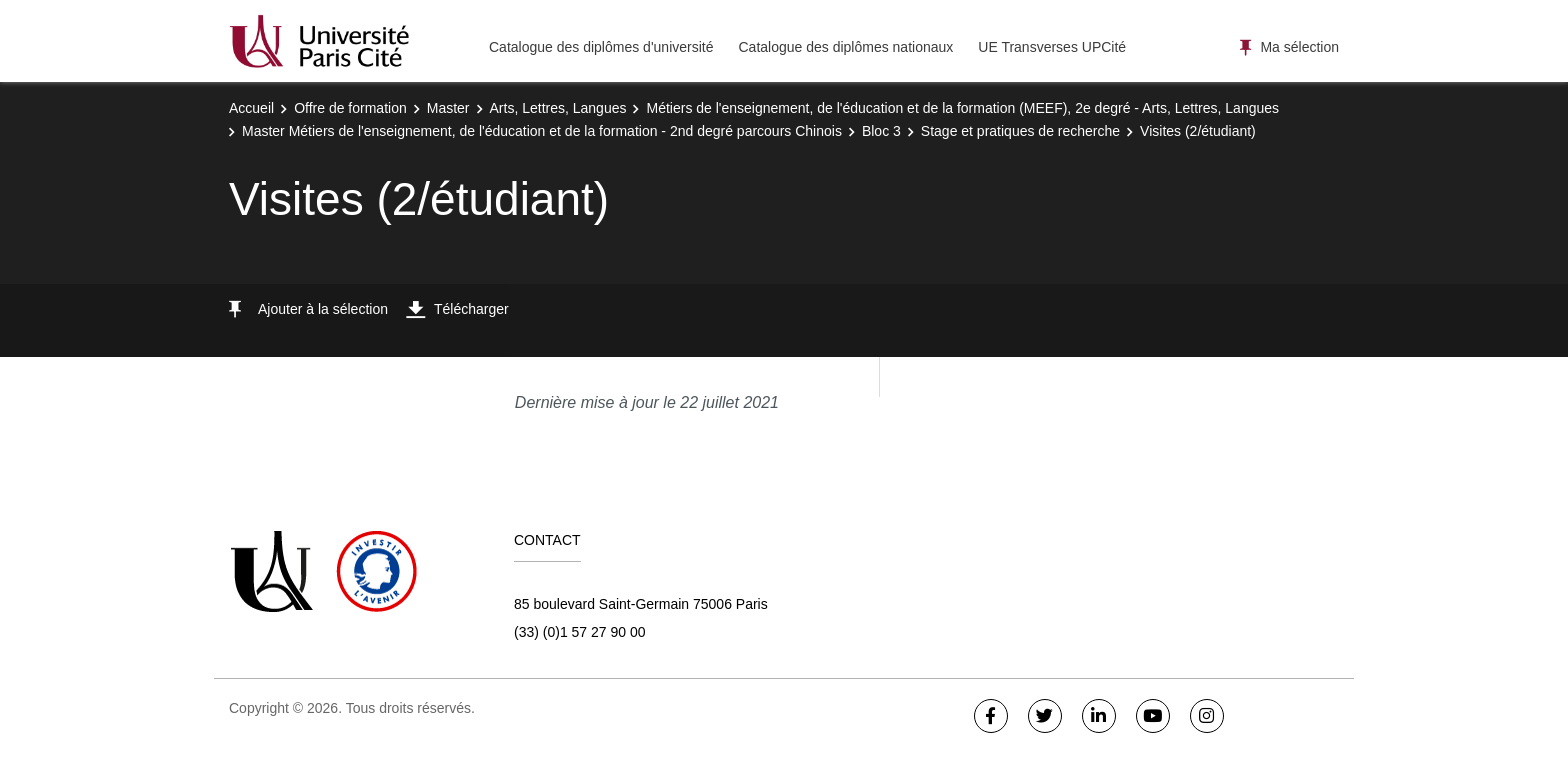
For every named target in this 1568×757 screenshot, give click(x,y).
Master (448, 108)
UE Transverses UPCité (1052, 47)
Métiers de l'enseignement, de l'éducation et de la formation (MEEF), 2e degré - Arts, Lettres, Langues (962, 108)
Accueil (251, 108)
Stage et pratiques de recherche (1020, 131)
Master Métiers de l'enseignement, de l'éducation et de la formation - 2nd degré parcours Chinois (542, 131)
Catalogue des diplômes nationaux (845, 47)
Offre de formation (350, 108)
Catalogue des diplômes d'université (601, 47)
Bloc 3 (881, 131)
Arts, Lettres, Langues (558, 108)
